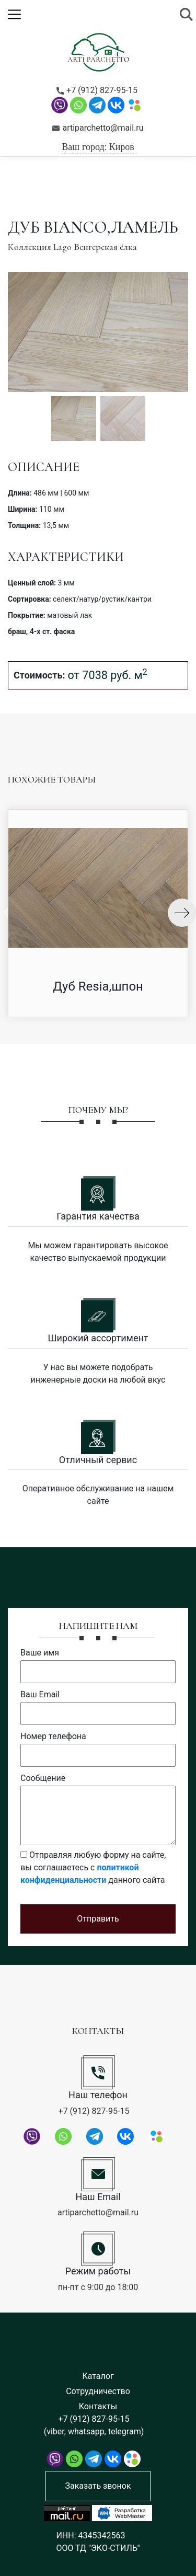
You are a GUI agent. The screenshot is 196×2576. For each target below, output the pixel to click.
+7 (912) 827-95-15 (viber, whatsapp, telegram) (94, 2425)
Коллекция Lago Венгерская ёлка (72, 246)
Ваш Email (40, 1694)
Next (182, 913)
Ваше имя (39, 1653)
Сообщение (42, 1778)
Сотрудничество (98, 2391)
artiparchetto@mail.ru (97, 128)
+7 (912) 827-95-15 (96, 90)
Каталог (97, 2376)
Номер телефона (53, 1736)
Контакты (98, 2406)
